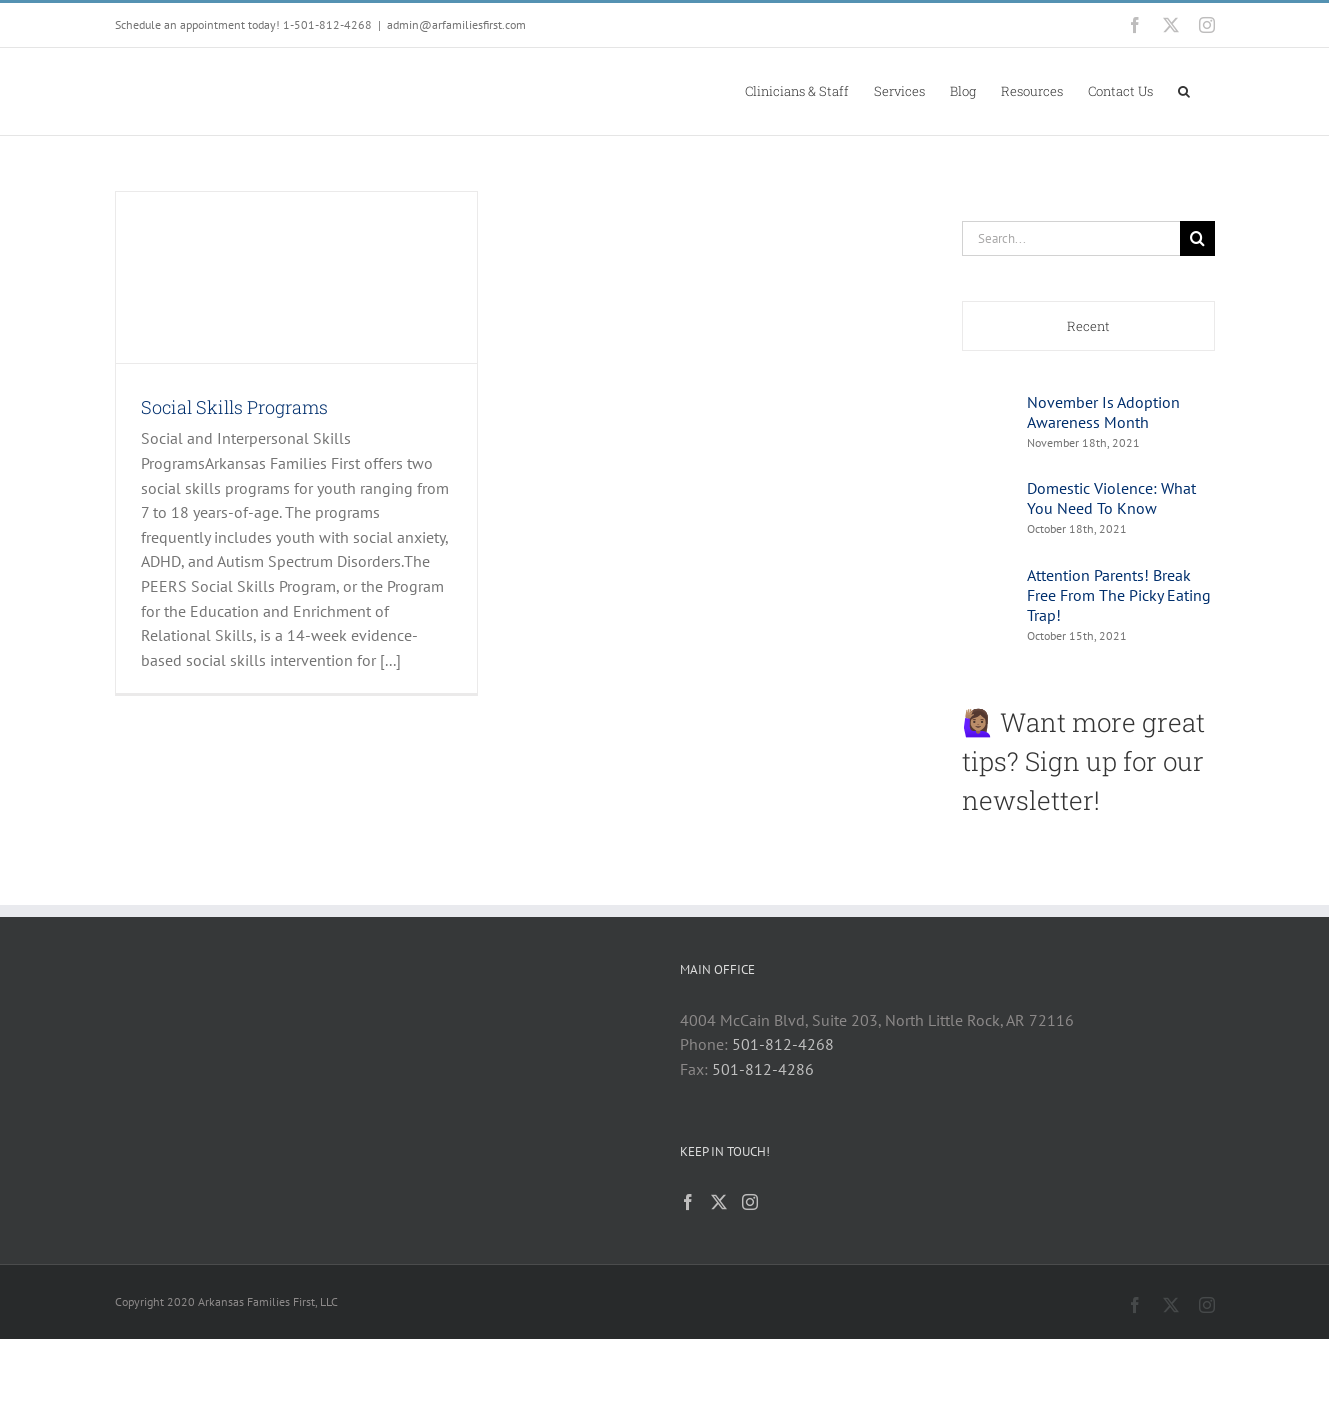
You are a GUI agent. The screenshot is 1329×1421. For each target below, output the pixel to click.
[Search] (1197, 238)
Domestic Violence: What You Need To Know (1111, 498)
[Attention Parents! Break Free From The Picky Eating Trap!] (988, 591)
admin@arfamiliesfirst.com (456, 24)
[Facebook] (688, 1202)
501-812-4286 (763, 1069)
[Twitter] (719, 1202)
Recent (1088, 326)
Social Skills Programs (234, 407)
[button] (1184, 90)
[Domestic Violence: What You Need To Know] (988, 494)
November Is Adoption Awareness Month (1103, 412)
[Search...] (1071, 238)
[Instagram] (750, 1202)
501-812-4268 (783, 1044)
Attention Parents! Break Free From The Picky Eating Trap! (1119, 595)
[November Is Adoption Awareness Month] (988, 408)
